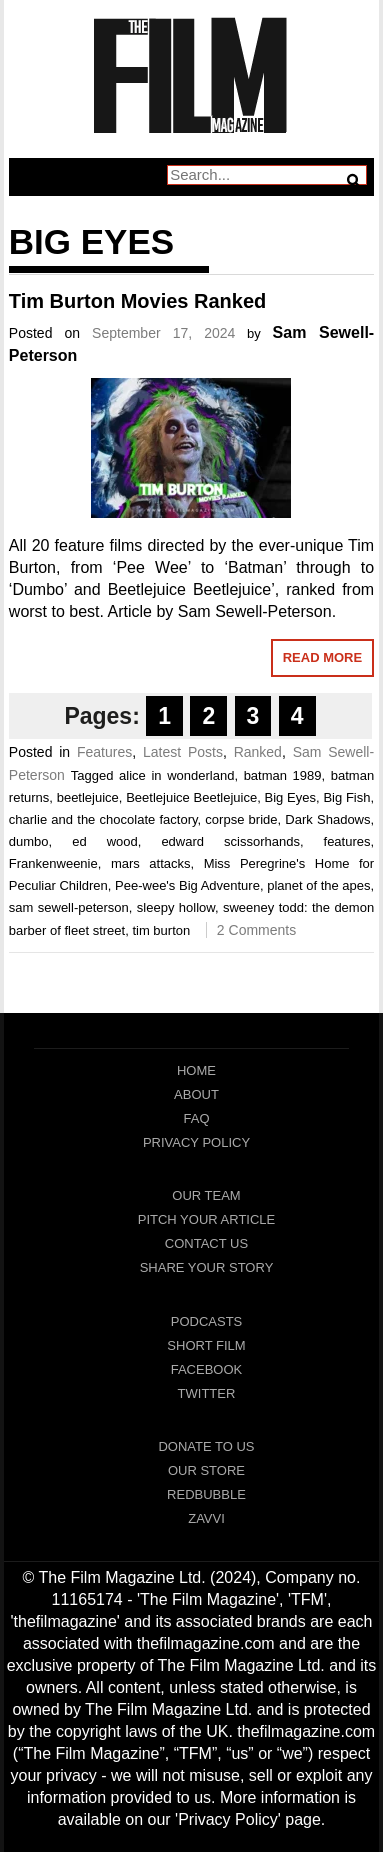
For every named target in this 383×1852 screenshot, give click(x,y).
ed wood (105, 841)
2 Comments (256, 930)
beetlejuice (88, 797)
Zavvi (206, 1518)
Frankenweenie (53, 863)
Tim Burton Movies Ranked (137, 301)
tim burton (161, 930)
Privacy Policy (196, 1142)
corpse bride (241, 819)
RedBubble (206, 1494)
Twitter (207, 1393)
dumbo (29, 841)
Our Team (206, 1195)
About (196, 1094)
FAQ (196, 1118)
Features (104, 752)
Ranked (258, 752)
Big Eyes (290, 797)
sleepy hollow (176, 907)
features (347, 841)
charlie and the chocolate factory (103, 819)
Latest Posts (183, 752)
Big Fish (346, 797)
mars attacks (151, 863)
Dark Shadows (327, 819)
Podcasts (207, 1321)
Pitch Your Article (207, 1219)
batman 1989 (283, 775)
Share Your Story (207, 1267)
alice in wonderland (176, 775)
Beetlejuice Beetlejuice (191, 797)
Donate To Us (206, 1446)
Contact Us (206, 1243)
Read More (322, 657)
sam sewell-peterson (69, 907)
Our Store (206, 1470)
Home (196, 1070)
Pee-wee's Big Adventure (187, 885)
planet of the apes (318, 885)
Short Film (206, 1345)
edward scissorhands (230, 841)
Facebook (207, 1369)
